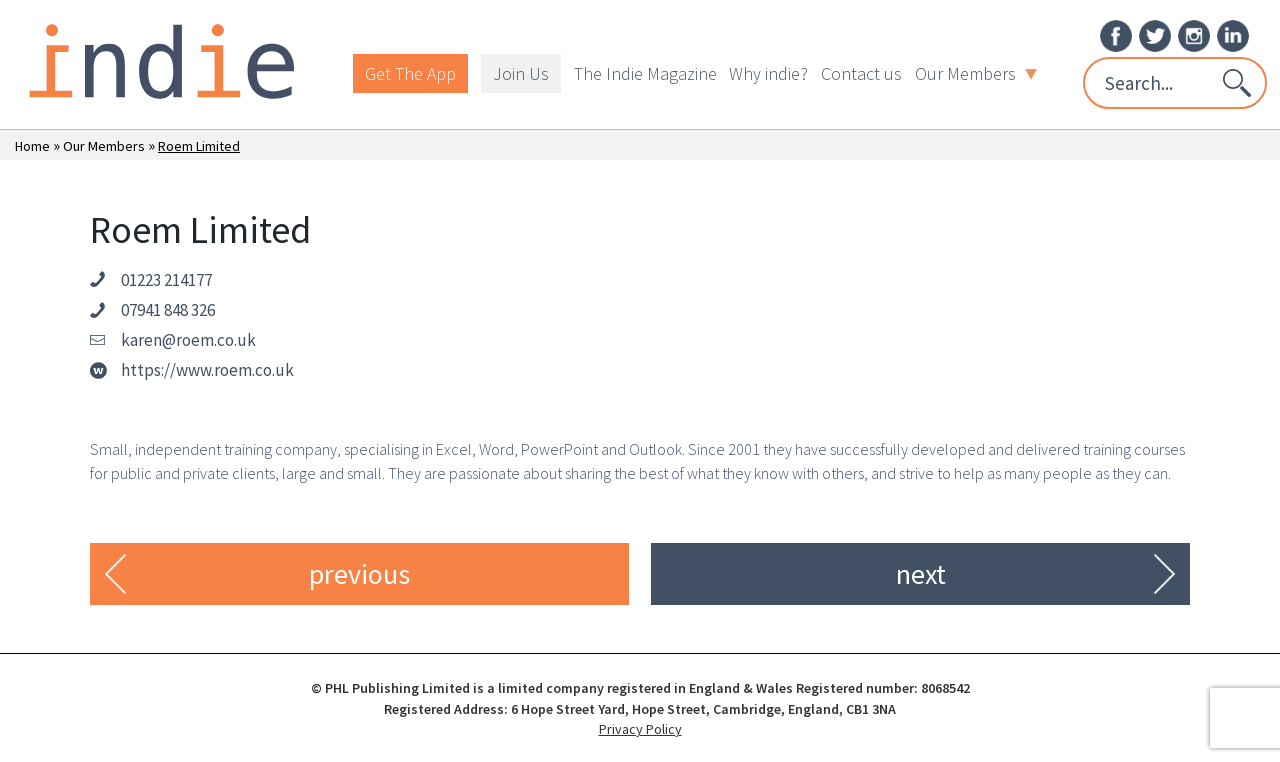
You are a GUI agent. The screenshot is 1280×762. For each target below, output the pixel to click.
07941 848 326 (168, 310)
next (921, 574)
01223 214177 (166, 280)
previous (359, 574)
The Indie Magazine (645, 73)
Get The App (410, 73)
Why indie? (768, 73)
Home (32, 146)
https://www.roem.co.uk (207, 370)
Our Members (976, 73)
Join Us (521, 73)
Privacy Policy (640, 729)
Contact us (861, 73)
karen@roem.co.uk (188, 340)
